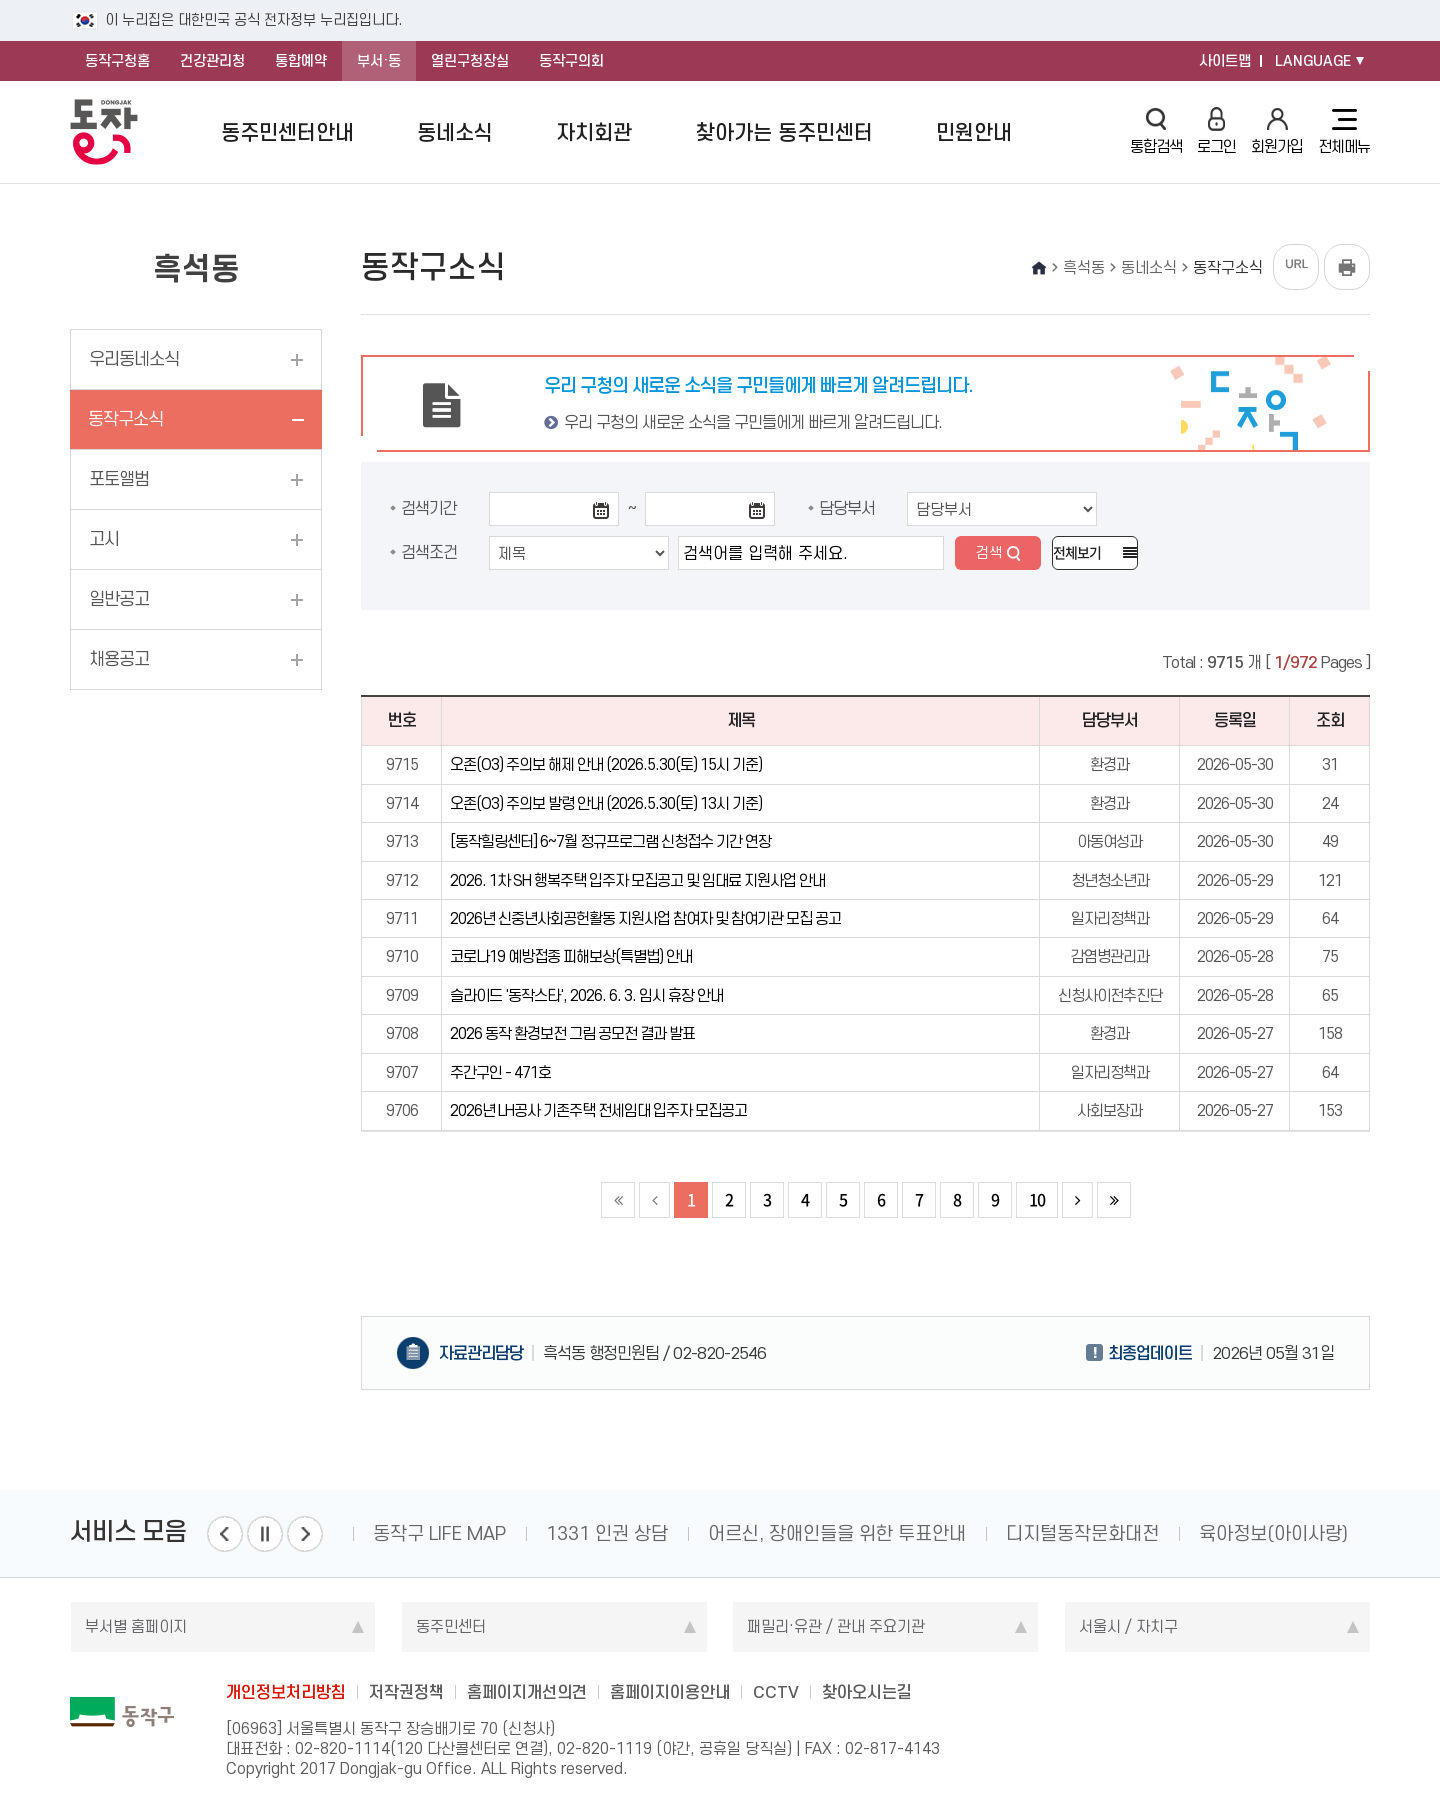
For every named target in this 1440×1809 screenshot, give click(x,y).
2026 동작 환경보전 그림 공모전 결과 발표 (572, 1033)
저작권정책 (406, 1692)
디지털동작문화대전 (1082, 1533)
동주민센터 (451, 1626)
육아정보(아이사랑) (1273, 1533)
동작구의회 (571, 61)
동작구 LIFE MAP (439, 1533)
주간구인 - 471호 (500, 1072)
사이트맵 (1225, 61)
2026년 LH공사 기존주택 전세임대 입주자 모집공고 (598, 1110)
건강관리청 (212, 61)
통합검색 (1156, 131)
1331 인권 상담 (607, 1533)
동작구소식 (125, 419)
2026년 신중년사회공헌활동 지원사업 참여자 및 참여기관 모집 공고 (645, 918)
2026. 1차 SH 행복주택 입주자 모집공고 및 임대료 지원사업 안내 (637, 880)
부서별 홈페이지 (136, 1626)
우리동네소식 (134, 359)
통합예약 (301, 61)
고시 (104, 539)
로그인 (1216, 131)
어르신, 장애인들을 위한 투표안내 (837, 1533)
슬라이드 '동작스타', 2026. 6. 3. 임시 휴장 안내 (586, 995)
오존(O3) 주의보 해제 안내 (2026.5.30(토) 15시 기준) (606, 764)
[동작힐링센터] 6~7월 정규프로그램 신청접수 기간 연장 (610, 841)
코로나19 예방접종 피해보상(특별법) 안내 (571, 956)
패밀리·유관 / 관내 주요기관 (836, 1626)
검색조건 (429, 552)
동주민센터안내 (287, 132)
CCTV (776, 1692)
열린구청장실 (470, 61)
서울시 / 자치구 (1128, 1626)
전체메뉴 (1344, 132)
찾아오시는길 (867, 1692)
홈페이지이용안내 (670, 1692)
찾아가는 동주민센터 (784, 132)
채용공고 (119, 659)
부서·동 (379, 61)
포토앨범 (119, 479)
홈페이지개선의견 (527, 1692)
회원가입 (1277, 131)
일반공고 (119, 599)
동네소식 (455, 132)
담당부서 (847, 508)
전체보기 (1077, 553)
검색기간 (429, 508)
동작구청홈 (117, 61)
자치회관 (594, 132)
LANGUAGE (1313, 61)
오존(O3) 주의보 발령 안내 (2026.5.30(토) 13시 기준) (606, 803)
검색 (989, 553)
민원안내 (974, 132)
